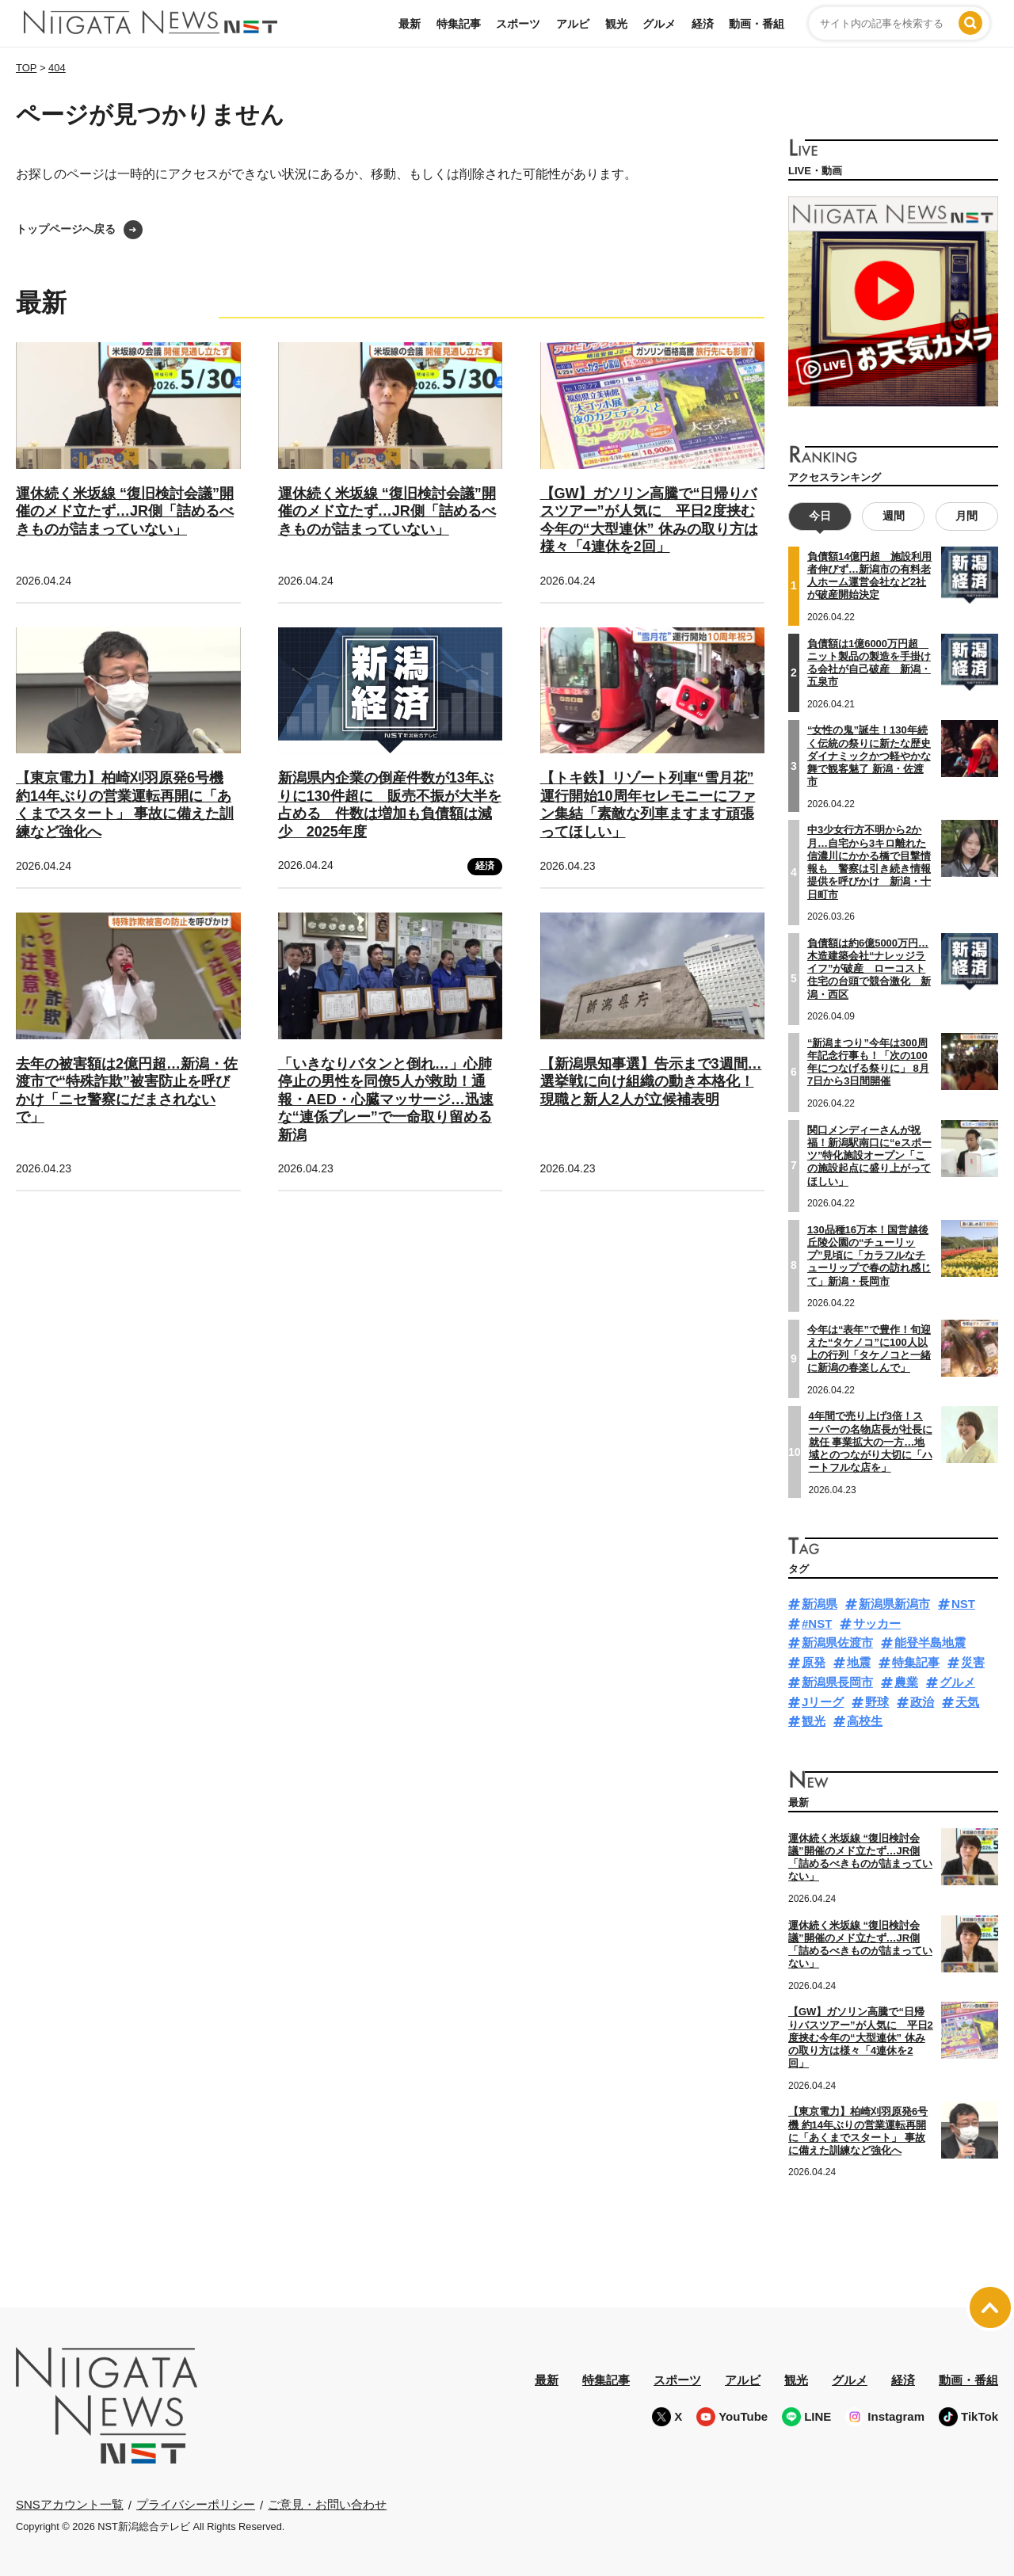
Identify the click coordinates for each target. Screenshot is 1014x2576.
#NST (817, 1623)
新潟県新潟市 (894, 1603)
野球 (877, 1702)
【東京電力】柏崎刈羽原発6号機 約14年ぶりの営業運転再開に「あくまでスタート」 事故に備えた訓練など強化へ (125, 805)
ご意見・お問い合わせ (327, 2504)
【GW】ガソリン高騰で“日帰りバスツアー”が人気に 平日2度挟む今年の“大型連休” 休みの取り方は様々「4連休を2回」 (860, 2037)
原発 (813, 1662)
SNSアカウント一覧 (70, 2504)
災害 (973, 1662)
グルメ (659, 23)
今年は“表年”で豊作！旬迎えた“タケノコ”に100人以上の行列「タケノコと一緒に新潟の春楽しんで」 (869, 1348)
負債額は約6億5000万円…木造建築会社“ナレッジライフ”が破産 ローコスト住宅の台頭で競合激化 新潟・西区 (869, 968)
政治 (922, 1702)
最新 (409, 23)
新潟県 (819, 1603)
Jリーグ (823, 1702)
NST (963, 1603)
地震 (859, 1662)
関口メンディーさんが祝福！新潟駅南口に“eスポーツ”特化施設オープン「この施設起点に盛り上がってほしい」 (869, 1155)
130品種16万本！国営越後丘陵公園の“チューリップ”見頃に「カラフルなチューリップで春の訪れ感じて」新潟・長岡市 (869, 1254)
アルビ (572, 23)
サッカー (877, 1623)
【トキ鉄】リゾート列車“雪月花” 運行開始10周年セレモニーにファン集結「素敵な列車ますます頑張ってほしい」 (648, 805)
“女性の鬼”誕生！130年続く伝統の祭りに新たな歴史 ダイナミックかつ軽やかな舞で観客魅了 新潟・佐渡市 (869, 755)
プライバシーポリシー (195, 2504)
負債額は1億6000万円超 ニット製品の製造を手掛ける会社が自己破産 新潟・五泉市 (869, 662)
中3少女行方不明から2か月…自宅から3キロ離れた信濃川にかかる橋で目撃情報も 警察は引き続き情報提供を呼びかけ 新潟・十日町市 (869, 862)
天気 (967, 1702)
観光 (616, 23)
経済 (703, 23)
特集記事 (458, 23)
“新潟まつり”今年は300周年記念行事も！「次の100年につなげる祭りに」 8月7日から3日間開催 (868, 1062)
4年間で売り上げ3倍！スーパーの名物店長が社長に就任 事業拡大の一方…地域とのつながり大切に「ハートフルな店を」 (870, 1441)
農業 (906, 1682)
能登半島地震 (930, 1642)
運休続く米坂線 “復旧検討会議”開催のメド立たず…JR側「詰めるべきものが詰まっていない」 (125, 511)
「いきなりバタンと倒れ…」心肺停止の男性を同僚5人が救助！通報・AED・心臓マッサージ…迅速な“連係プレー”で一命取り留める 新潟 (386, 1099)
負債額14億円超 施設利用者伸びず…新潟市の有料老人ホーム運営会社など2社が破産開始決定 (869, 576)
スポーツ (518, 23)
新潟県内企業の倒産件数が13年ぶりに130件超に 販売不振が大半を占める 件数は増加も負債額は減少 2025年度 (389, 805)
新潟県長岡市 (837, 1682)
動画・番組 (756, 23)
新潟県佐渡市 (837, 1642)
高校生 (864, 1721)
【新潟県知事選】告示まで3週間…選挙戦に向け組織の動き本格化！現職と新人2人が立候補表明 (651, 1081)
